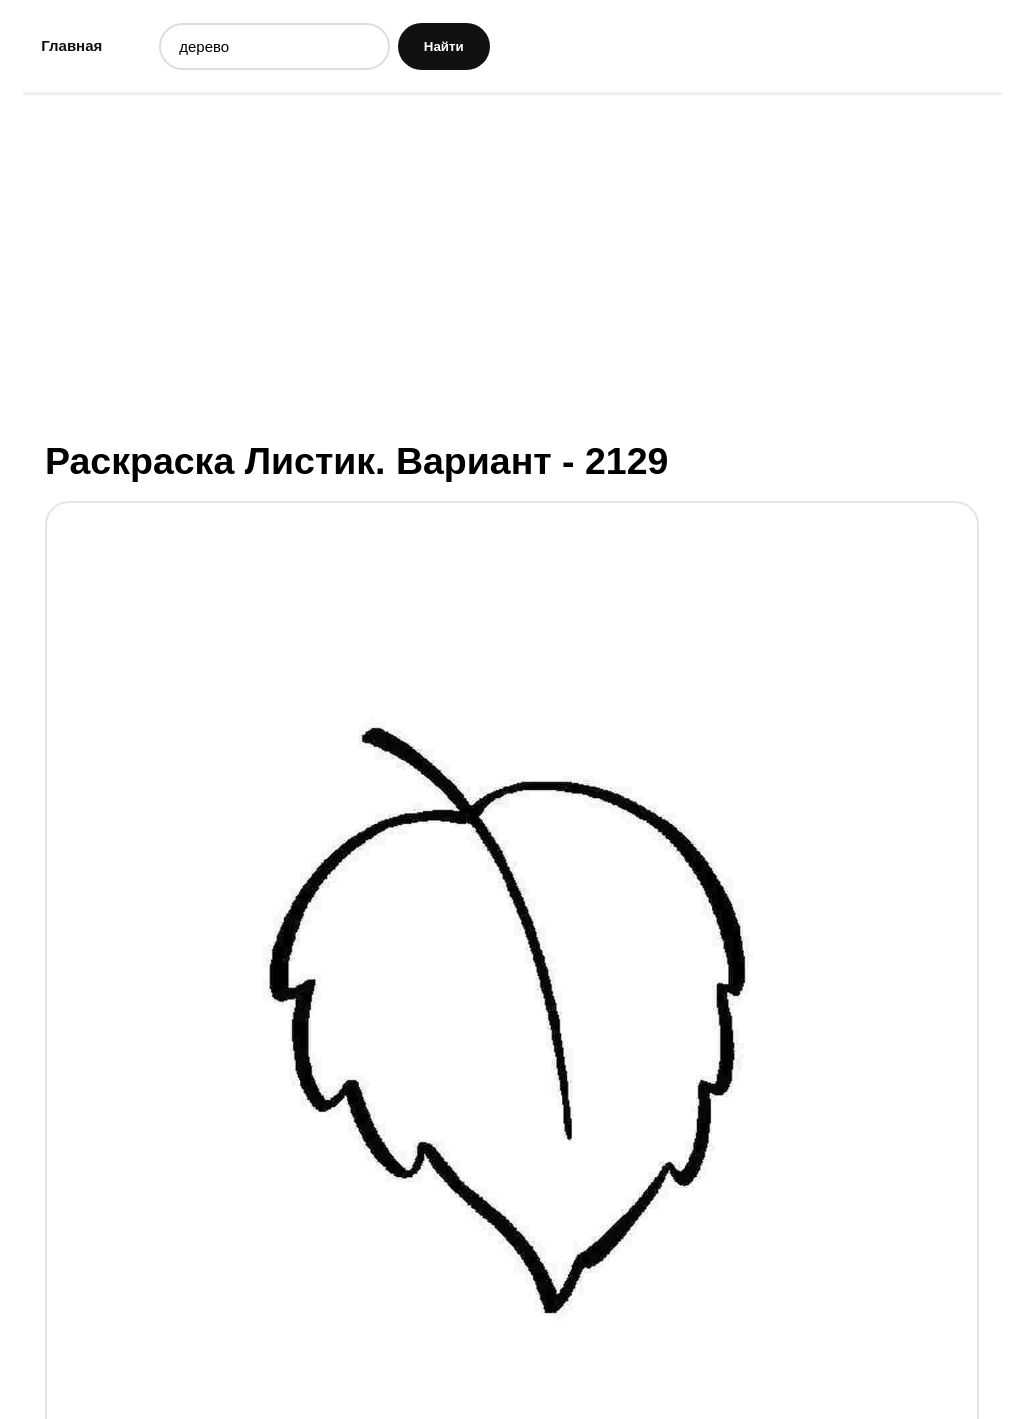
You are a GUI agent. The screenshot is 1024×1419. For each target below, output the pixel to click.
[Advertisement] (512, 265)
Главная (71, 45)
